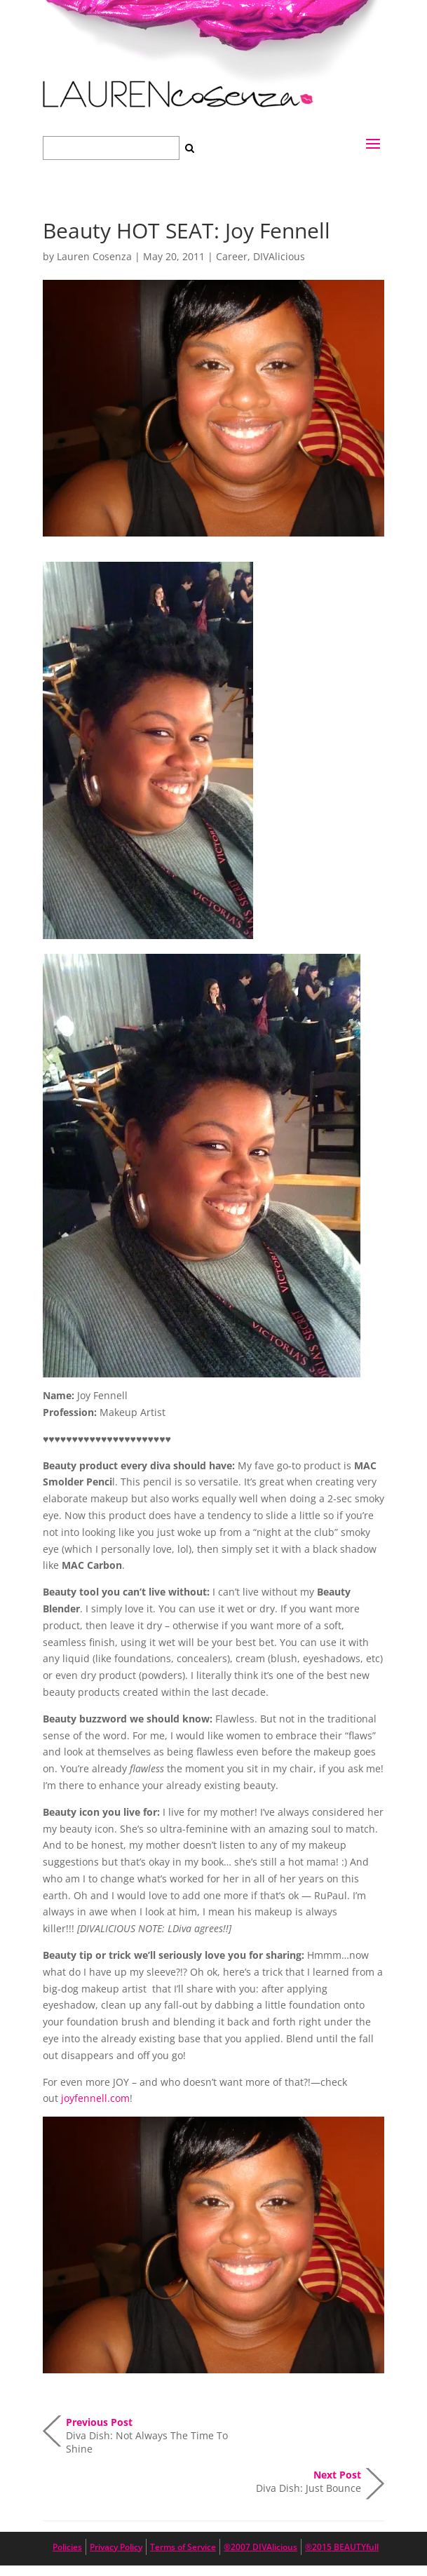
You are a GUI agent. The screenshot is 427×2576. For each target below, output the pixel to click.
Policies (67, 2547)
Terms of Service (183, 2547)
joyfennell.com (95, 2098)
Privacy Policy (116, 2547)
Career (232, 256)
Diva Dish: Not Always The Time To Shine (147, 2431)
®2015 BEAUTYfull (342, 2547)
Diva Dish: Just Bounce (308, 2481)
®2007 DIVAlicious (260, 2547)
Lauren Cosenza (94, 256)
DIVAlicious (279, 256)
